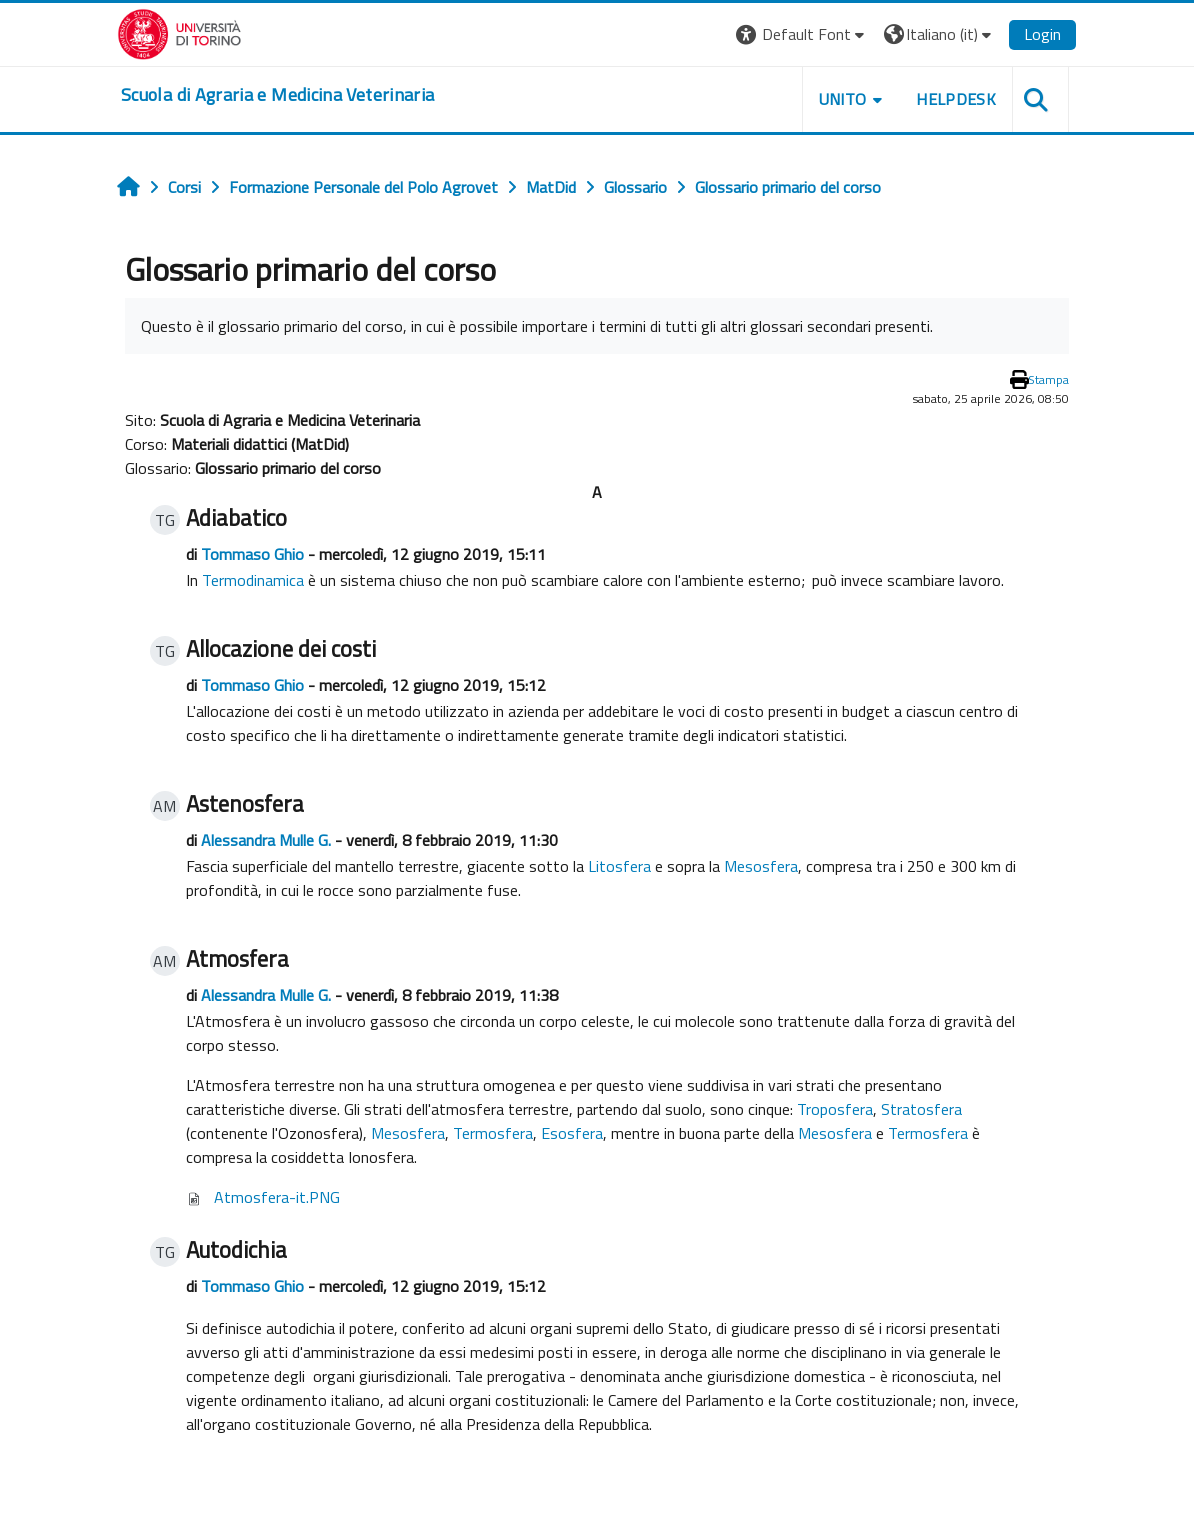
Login (1042, 34)
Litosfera (619, 866)
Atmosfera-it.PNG (277, 1197)
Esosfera (572, 1133)
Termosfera (493, 1133)
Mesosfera (761, 866)
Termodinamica (253, 580)
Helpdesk (956, 99)
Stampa (1048, 379)
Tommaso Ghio (252, 554)
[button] (802, 34)
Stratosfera (921, 1109)
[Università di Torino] (179, 32)
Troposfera (835, 1109)
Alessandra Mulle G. (266, 840)
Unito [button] (843, 99)
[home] (277, 95)
